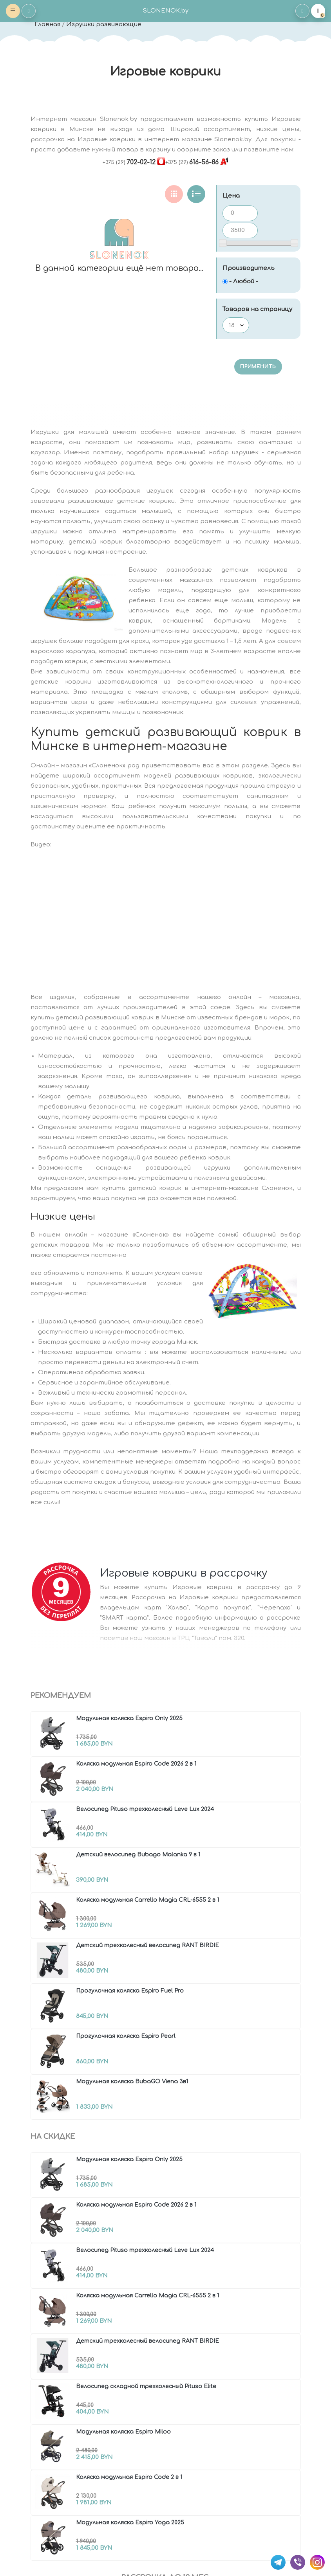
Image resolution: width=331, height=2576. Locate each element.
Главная (47, 24)
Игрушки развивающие (103, 24)
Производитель (248, 268)
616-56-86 (192, 162)
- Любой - (243, 281)
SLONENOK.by (165, 10)
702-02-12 (129, 162)
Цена (231, 196)
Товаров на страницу (257, 309)
